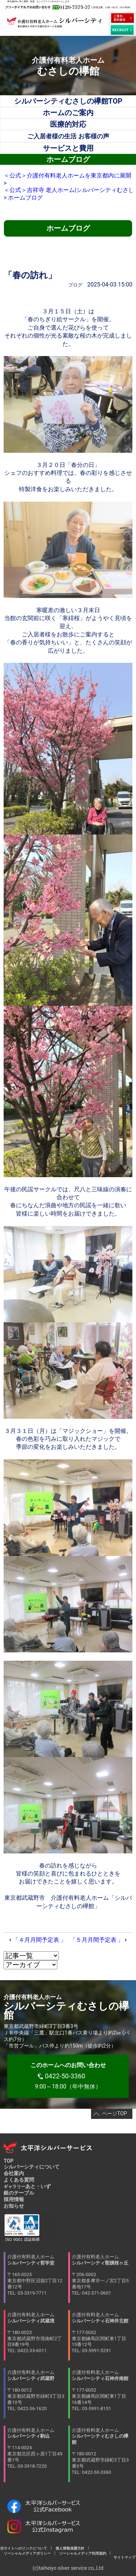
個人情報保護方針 (70, 2548)
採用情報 (14, 2199)
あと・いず (27, 2186)
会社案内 (14, 2173)
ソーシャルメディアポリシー (27, 2553)
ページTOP (114, 2113)
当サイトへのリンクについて (25, 2548)
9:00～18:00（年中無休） (68, 2076)
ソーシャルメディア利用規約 (82, 2553)
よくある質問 (19, 2180)
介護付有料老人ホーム (36, 2275)
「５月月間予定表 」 (97, 1939)
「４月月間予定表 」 (39, 1939)
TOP (8, 2161)
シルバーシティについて (31, 2167)
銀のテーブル (19, 2193)
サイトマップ (122, 2557)
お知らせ (14, 2206)
